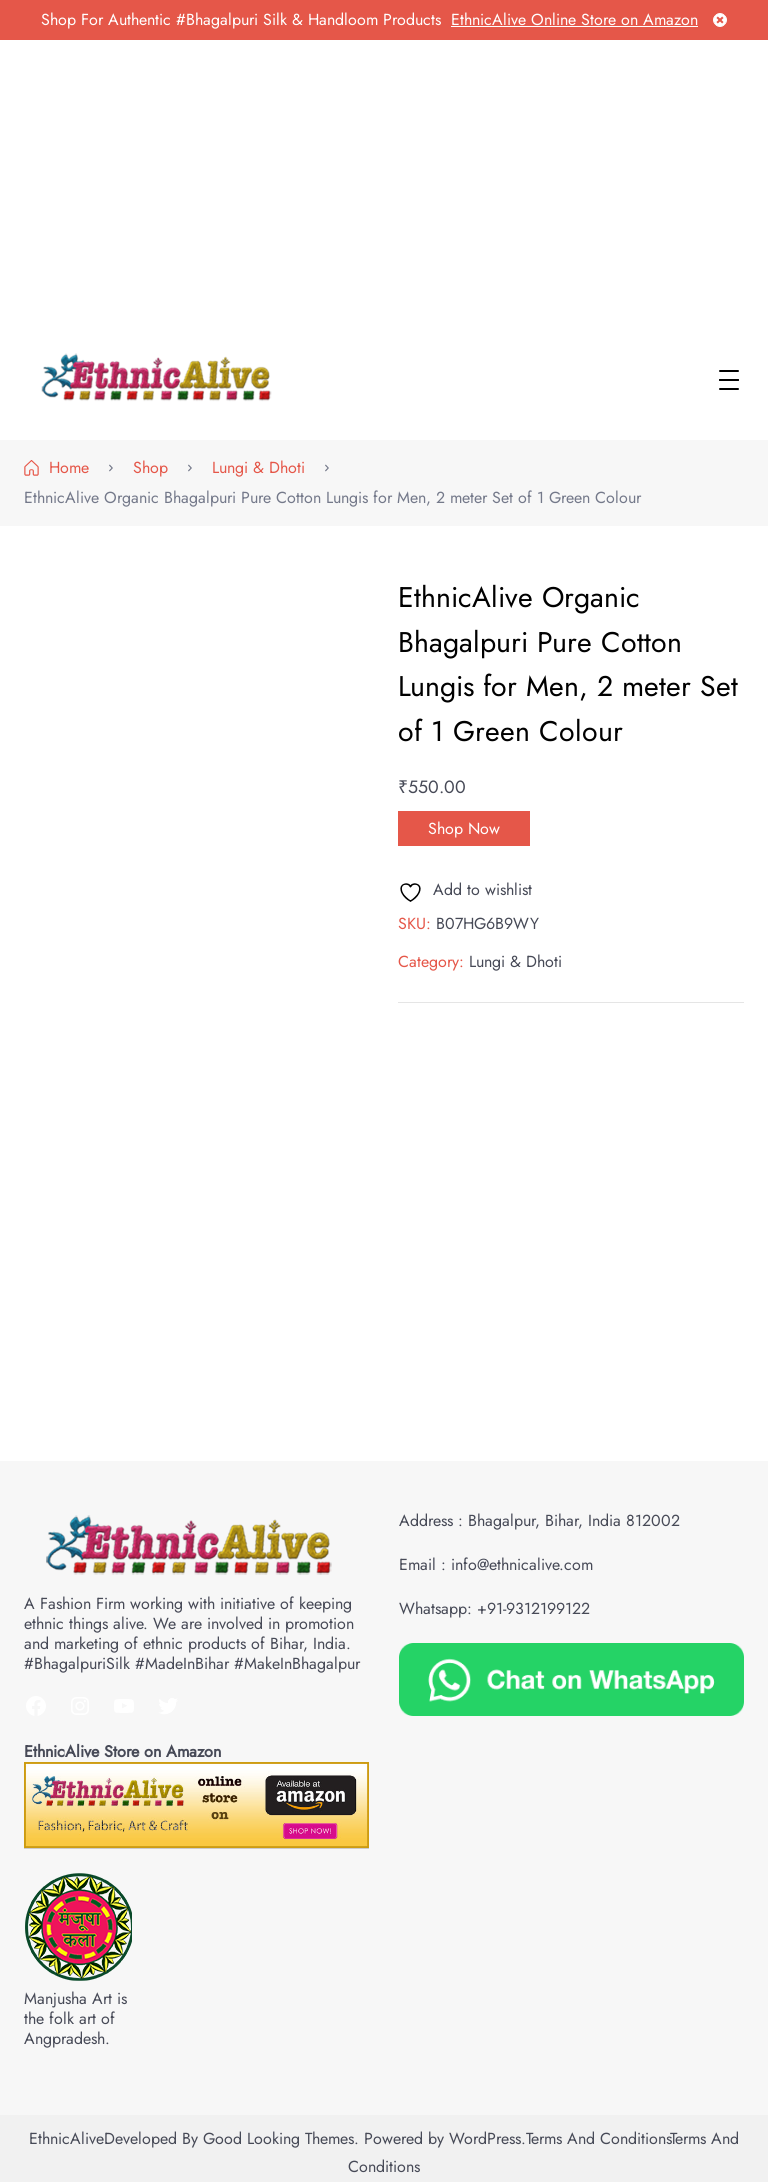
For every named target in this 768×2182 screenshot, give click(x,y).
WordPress (485, 2138)
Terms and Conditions (598, 2138)
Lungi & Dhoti (515, 961)
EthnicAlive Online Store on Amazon (574, 19)
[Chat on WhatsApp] (571, 1677)
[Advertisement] (384, 190)
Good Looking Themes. (281, 2138)
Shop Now (464, 828)
